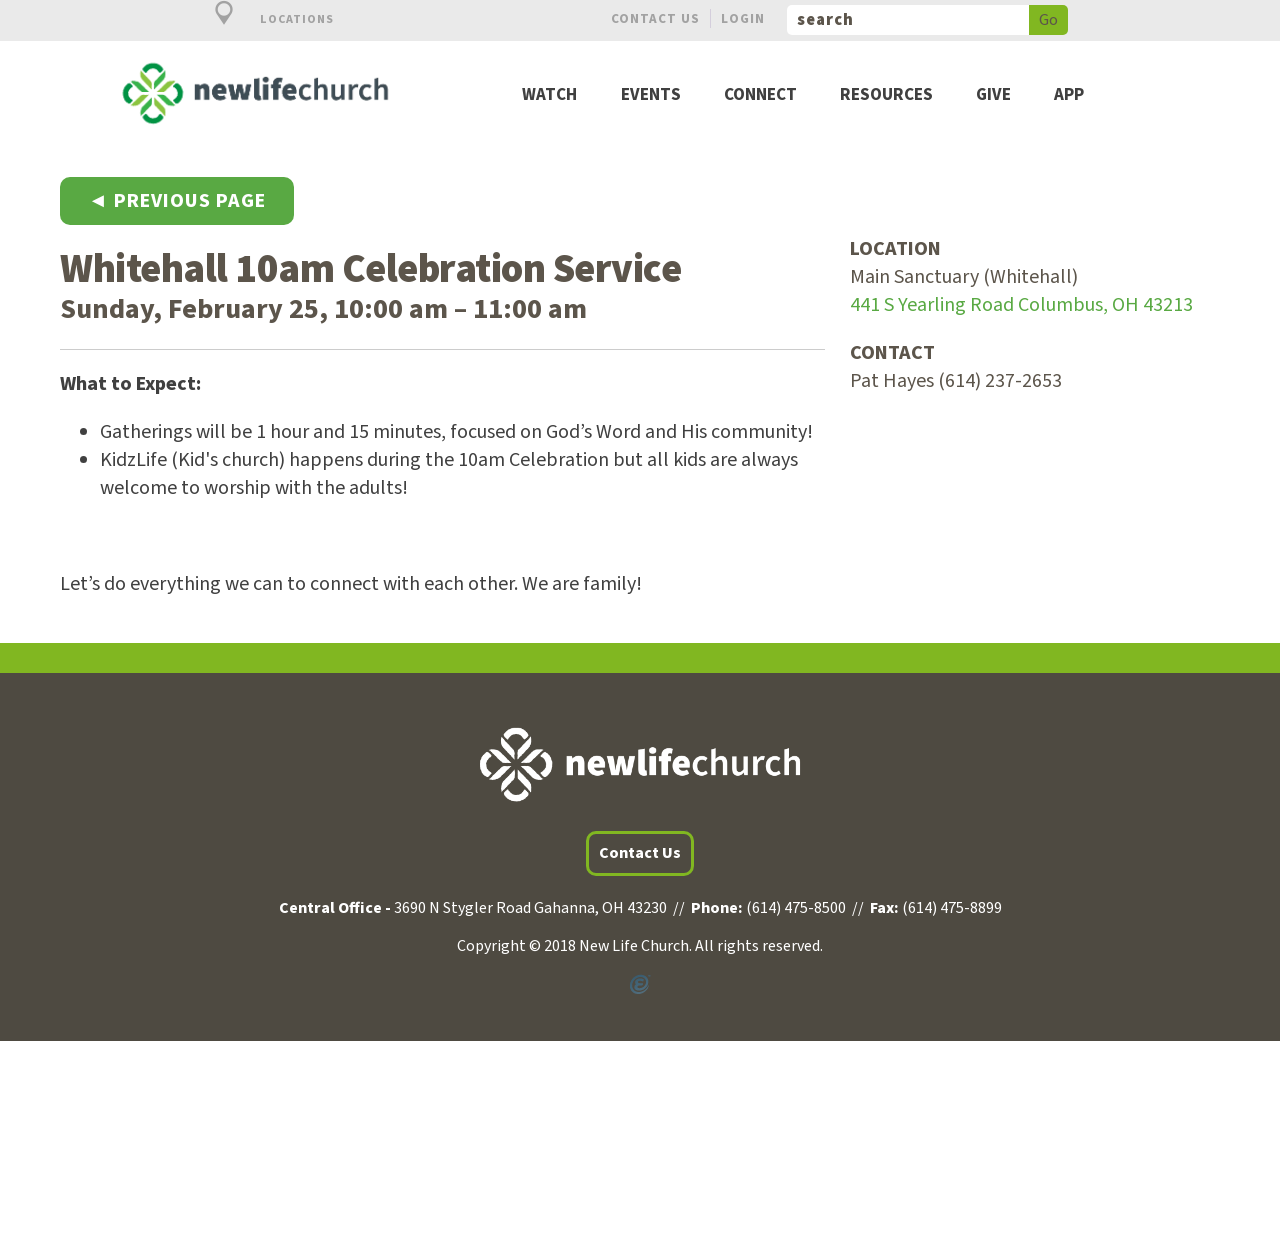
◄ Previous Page (177, 201)
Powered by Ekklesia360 (640, 985)
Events (651, 95)
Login (743, 18)
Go (1048, 20)
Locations (263, 19)
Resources (886, 95)
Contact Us (655, 18)
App (1069, 95)
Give (993, 95)
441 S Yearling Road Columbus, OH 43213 (1021, 305)
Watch (549, 95)
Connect (760, 95)
